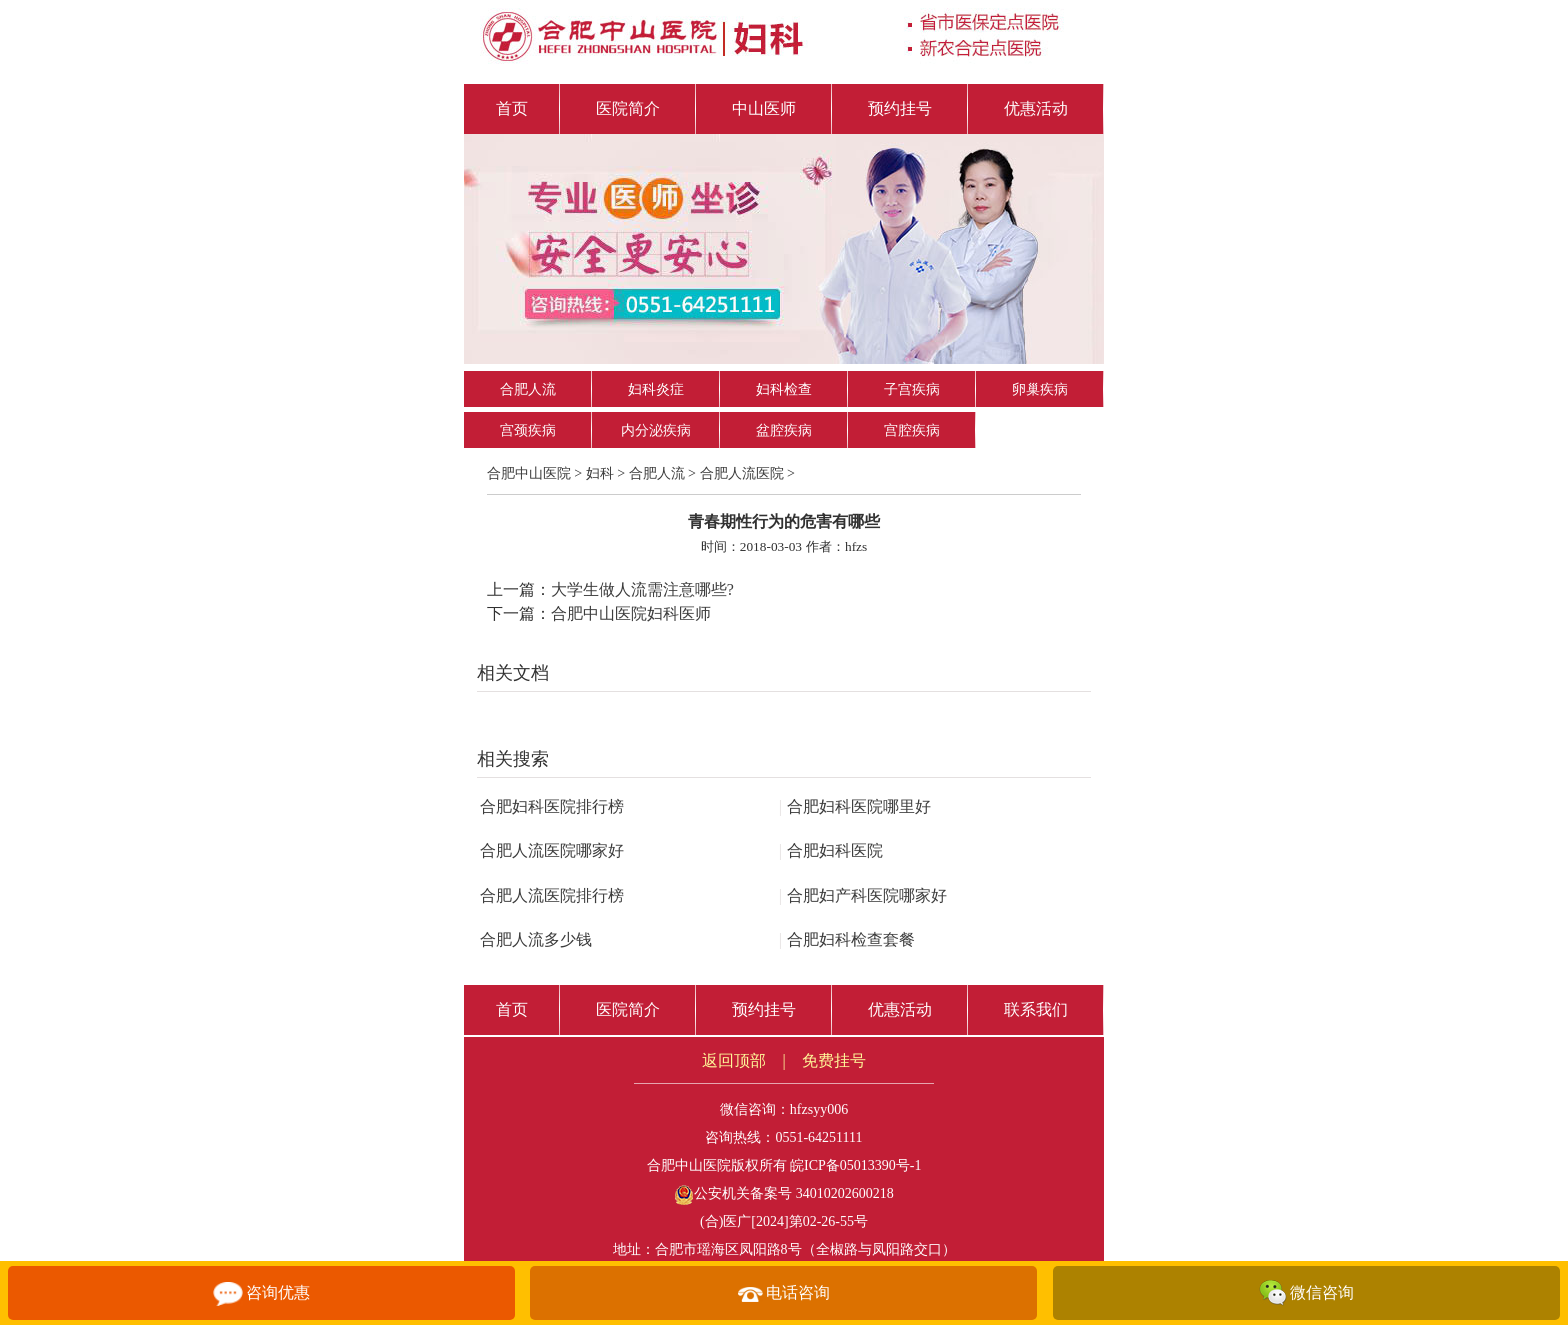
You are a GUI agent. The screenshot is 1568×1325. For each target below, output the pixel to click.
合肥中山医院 (529, 473)
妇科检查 (784, 389)
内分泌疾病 (656, 430)
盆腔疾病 (784, 430)
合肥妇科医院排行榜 (552, 806)
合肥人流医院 (742, 473)
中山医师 (764, 108)
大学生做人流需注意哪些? (642, 589)
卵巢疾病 (1040, 389)
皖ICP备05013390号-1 (855, 1165)
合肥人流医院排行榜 (552, 895)
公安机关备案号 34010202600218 (784, 1193)
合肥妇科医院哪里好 (855, 806)
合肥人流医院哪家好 (552, 850)
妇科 (600, 473)
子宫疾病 (912, 389)
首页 (512, 108)
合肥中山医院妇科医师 (631, 613)
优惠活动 (1036, 108)
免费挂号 (834, 1060)
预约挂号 (900, 108)
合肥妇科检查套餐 (847, 939)
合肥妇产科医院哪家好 (863, 895)
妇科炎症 (656, 389)
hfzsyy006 (819, 1109)
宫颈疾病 (528, 430)
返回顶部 (734, 1060)
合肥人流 (528, 389)
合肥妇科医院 (831, 850)
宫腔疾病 (912, 430)
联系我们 (1036, 1009)
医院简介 (628, 108)
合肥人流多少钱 (536, 939)
